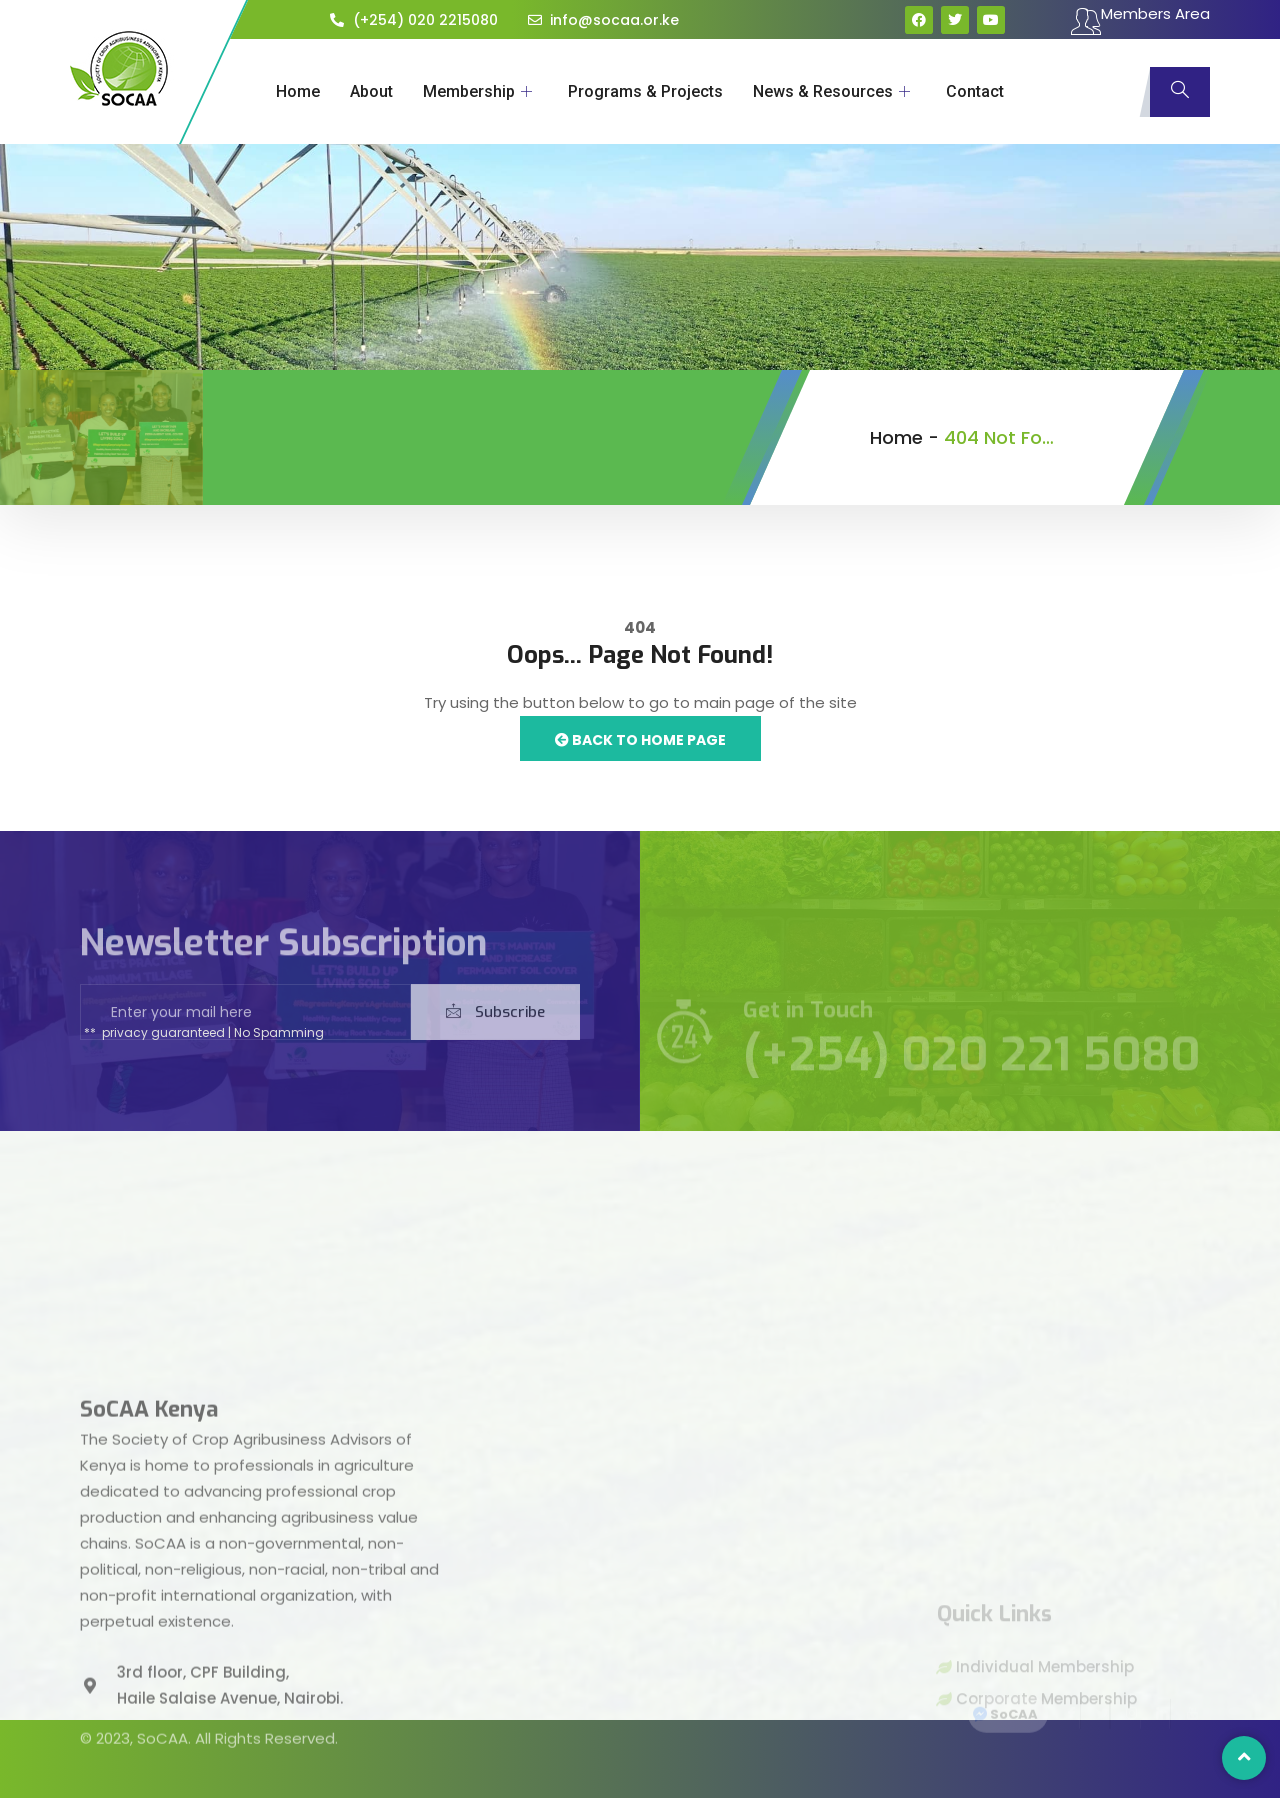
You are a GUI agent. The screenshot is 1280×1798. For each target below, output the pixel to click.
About (371, 91)
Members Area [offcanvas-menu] (1140, 21)
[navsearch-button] (1180, 92)
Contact (975, 91)
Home (298, 91)
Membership (477, 91)
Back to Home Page (640, 740)
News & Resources (831, 91)
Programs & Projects (645, 91)
